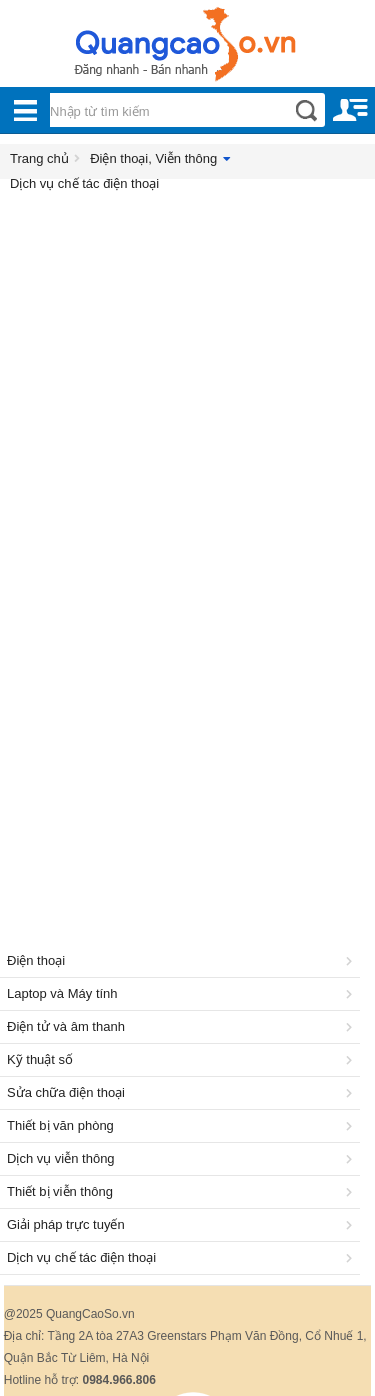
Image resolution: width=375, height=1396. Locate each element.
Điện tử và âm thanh (183, 1026)
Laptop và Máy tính (183, 993)
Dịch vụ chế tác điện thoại (84, 183)
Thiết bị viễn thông (183, 1191)
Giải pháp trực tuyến (183, 1224)
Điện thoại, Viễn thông (153, 158)
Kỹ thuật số (183, 1059)
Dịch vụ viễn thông (183, 1158)
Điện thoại (183, 960)
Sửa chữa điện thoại (183, 1092)
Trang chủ (39, 158)
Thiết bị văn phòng (183, 1125)
